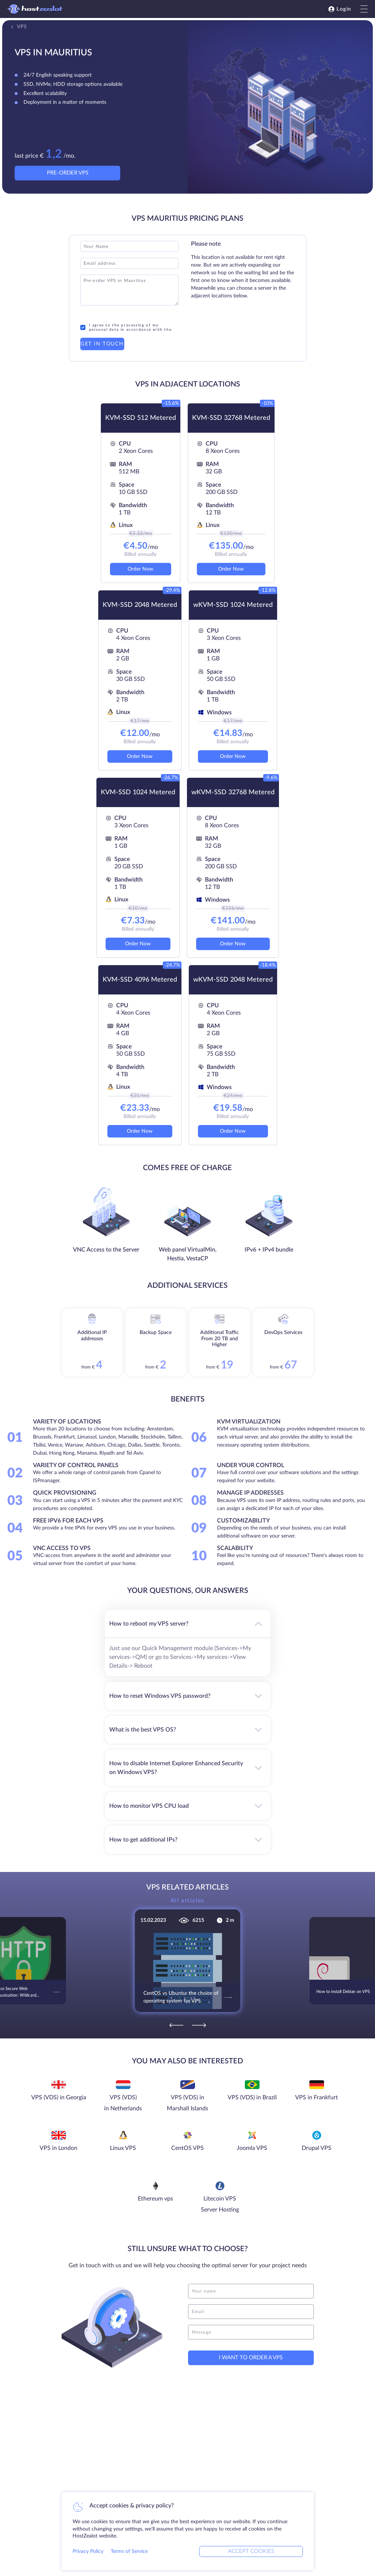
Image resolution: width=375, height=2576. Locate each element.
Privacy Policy (88, 2551)
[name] (251, 2291)
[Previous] (176, 2025)
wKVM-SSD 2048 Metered (233, 979)
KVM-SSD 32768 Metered (231, 418)
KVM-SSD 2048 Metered (140, 605)
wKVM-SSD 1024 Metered (233, 605)
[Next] (199, 2025)
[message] (251, 2332)
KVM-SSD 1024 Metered (138, 792)
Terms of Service (129, 2551)
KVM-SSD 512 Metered (140, 418)
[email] (251, 2311)
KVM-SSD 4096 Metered (140, 979)
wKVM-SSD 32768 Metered (233, 792)
